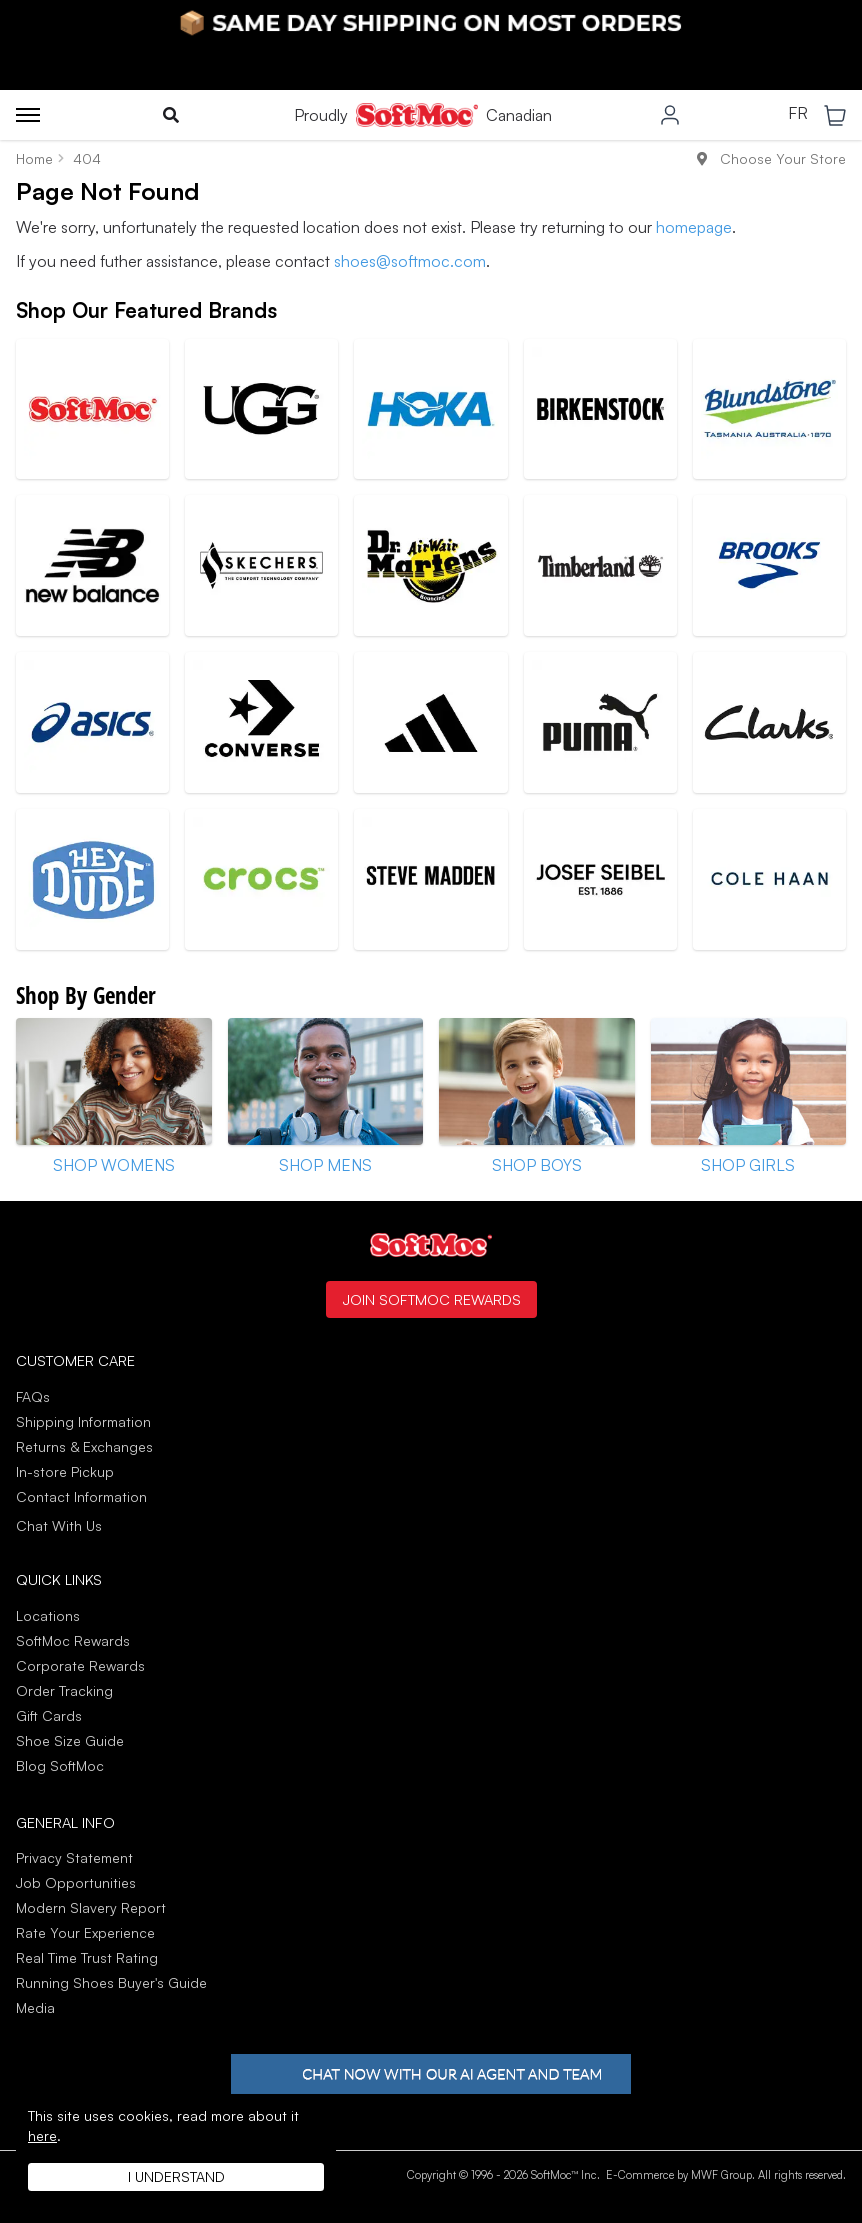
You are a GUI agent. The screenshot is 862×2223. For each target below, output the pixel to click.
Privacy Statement (74, 1857)
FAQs (33, 1396)
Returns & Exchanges (84, 1446)
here (42, 2135)
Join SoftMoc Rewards (431, 1299)
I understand (176, 2176)
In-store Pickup (65, 1471)
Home (34, 158)
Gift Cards (49, 1715)
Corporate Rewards (80, 1665)
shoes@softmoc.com (410, 261)
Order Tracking (64, 1690)
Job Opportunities (76, 1882)
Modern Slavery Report (91, 1907)
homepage (694, 227)
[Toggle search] (171, 115)
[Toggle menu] (28, 115)
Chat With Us (59, 1526)
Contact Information (81, 1496)
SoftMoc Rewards (73, 1640)
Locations (48, 1615)
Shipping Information (83, 1421)
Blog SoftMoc (60, 1765)
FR (798, 114)
